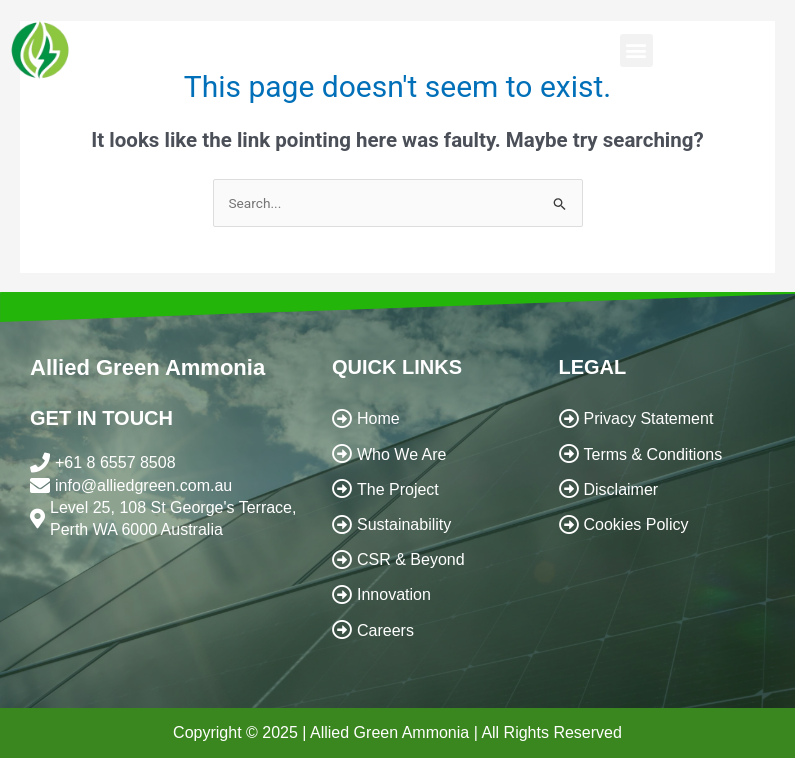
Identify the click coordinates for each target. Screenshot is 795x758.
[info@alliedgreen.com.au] (171, 486)
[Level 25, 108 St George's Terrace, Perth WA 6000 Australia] (171, 519)
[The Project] (428, 489)
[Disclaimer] (662, 489)
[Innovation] (428, 594)
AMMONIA (119, 59)
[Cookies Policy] (662, 524)
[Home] (428, 418)
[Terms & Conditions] (662, 454)
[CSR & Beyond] (428, 559)
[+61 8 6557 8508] (171, 463)
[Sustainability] (428, 524)
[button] (636, 50)
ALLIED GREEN (159, 40)
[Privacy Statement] (662, 418)
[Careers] (428, 630)
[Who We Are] (428, 454)
